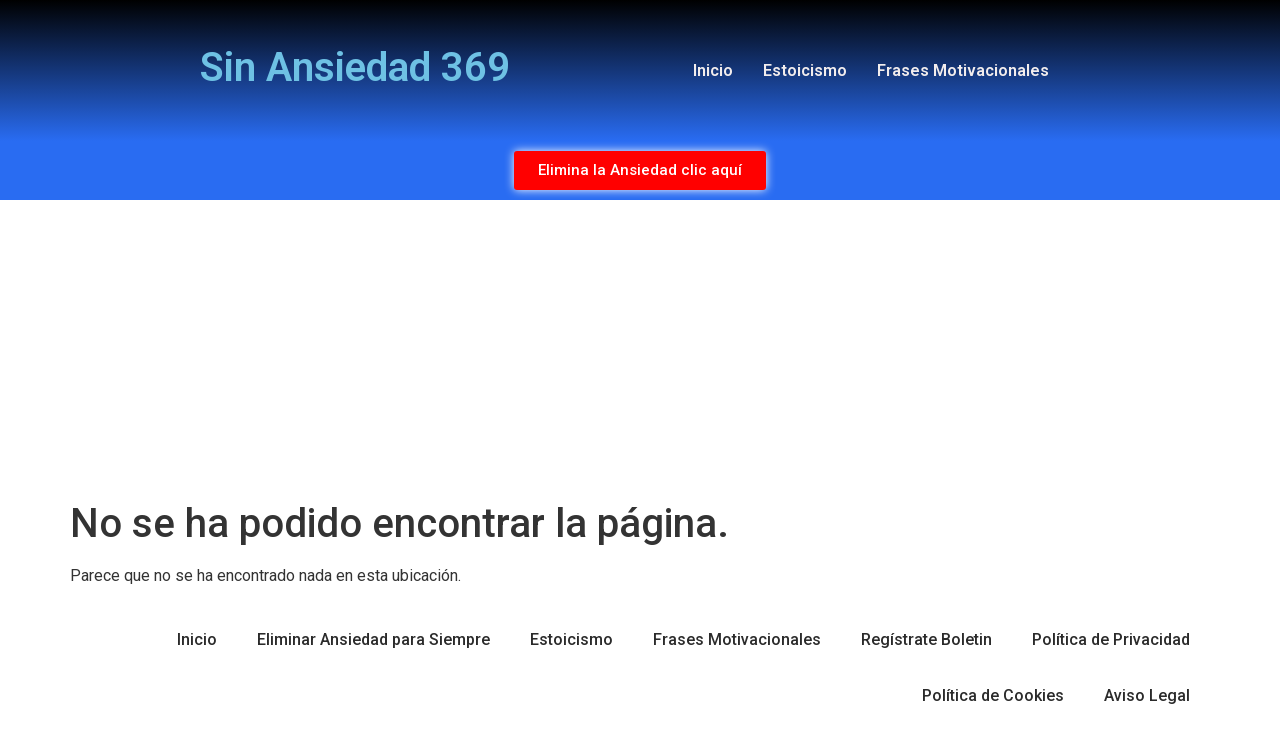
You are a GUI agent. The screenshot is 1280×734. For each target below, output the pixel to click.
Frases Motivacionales (963, 70)
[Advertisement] (640, 350)
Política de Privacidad (1111, 639)
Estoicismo (805, 70)
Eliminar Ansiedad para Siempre (373, 639)
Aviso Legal (1147, 695)
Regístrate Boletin (926, 639)
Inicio (713, 70)
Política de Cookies (993, 695)
